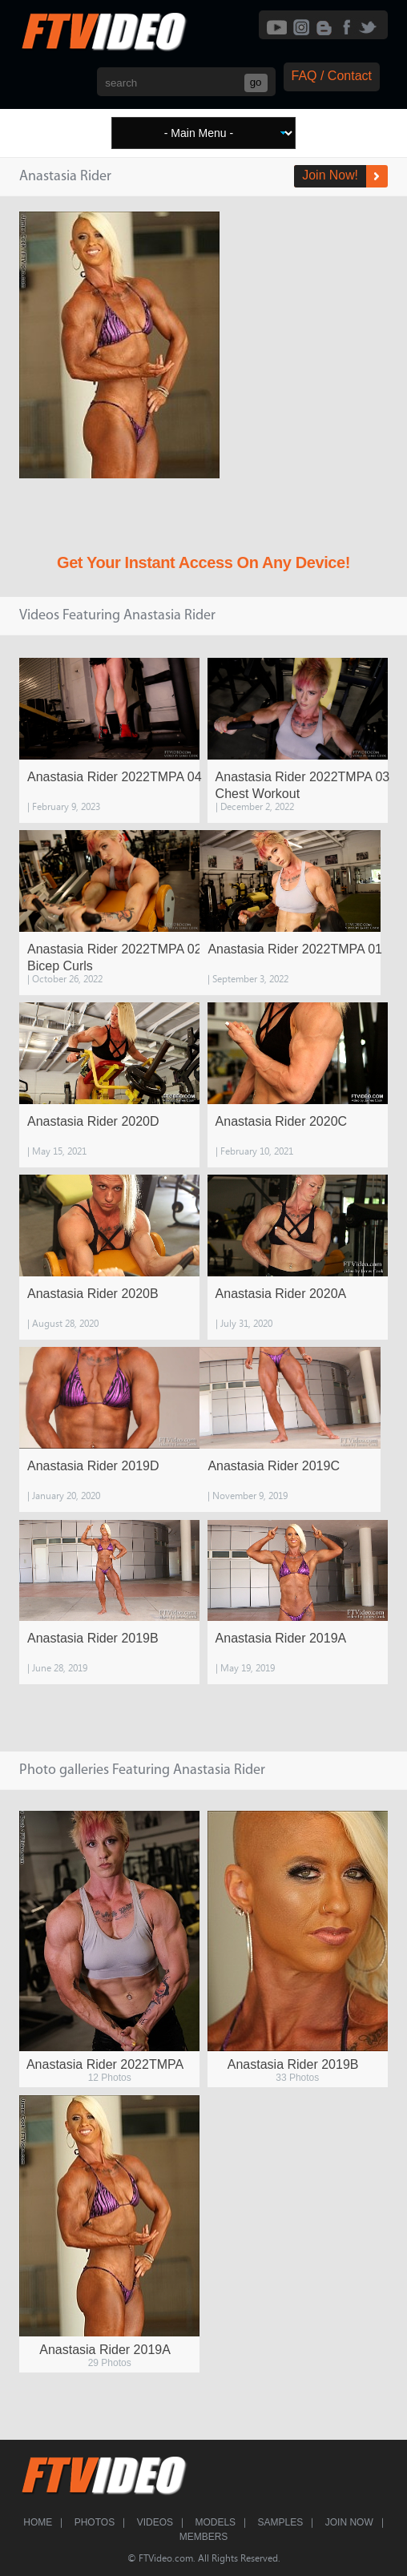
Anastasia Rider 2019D (93, 1466)
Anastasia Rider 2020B (93, 1293)
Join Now (349, 2522)
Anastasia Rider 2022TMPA (104, 2064)
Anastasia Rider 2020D (93, 1121)
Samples (281, 2522)
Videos (155, 2522)
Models (215, 2522)
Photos (95, 2522)
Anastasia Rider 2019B (93, 1638)
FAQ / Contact (332, 76)
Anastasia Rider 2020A (281, 1293)
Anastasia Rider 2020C (282, 1121)
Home (37, 2522)
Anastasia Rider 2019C (274, 1466)
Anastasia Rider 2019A (281, 1638)
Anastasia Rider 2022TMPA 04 (114, 777)
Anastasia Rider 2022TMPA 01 (295, 949)
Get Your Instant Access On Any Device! (203, 562)
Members (203, 2536)
